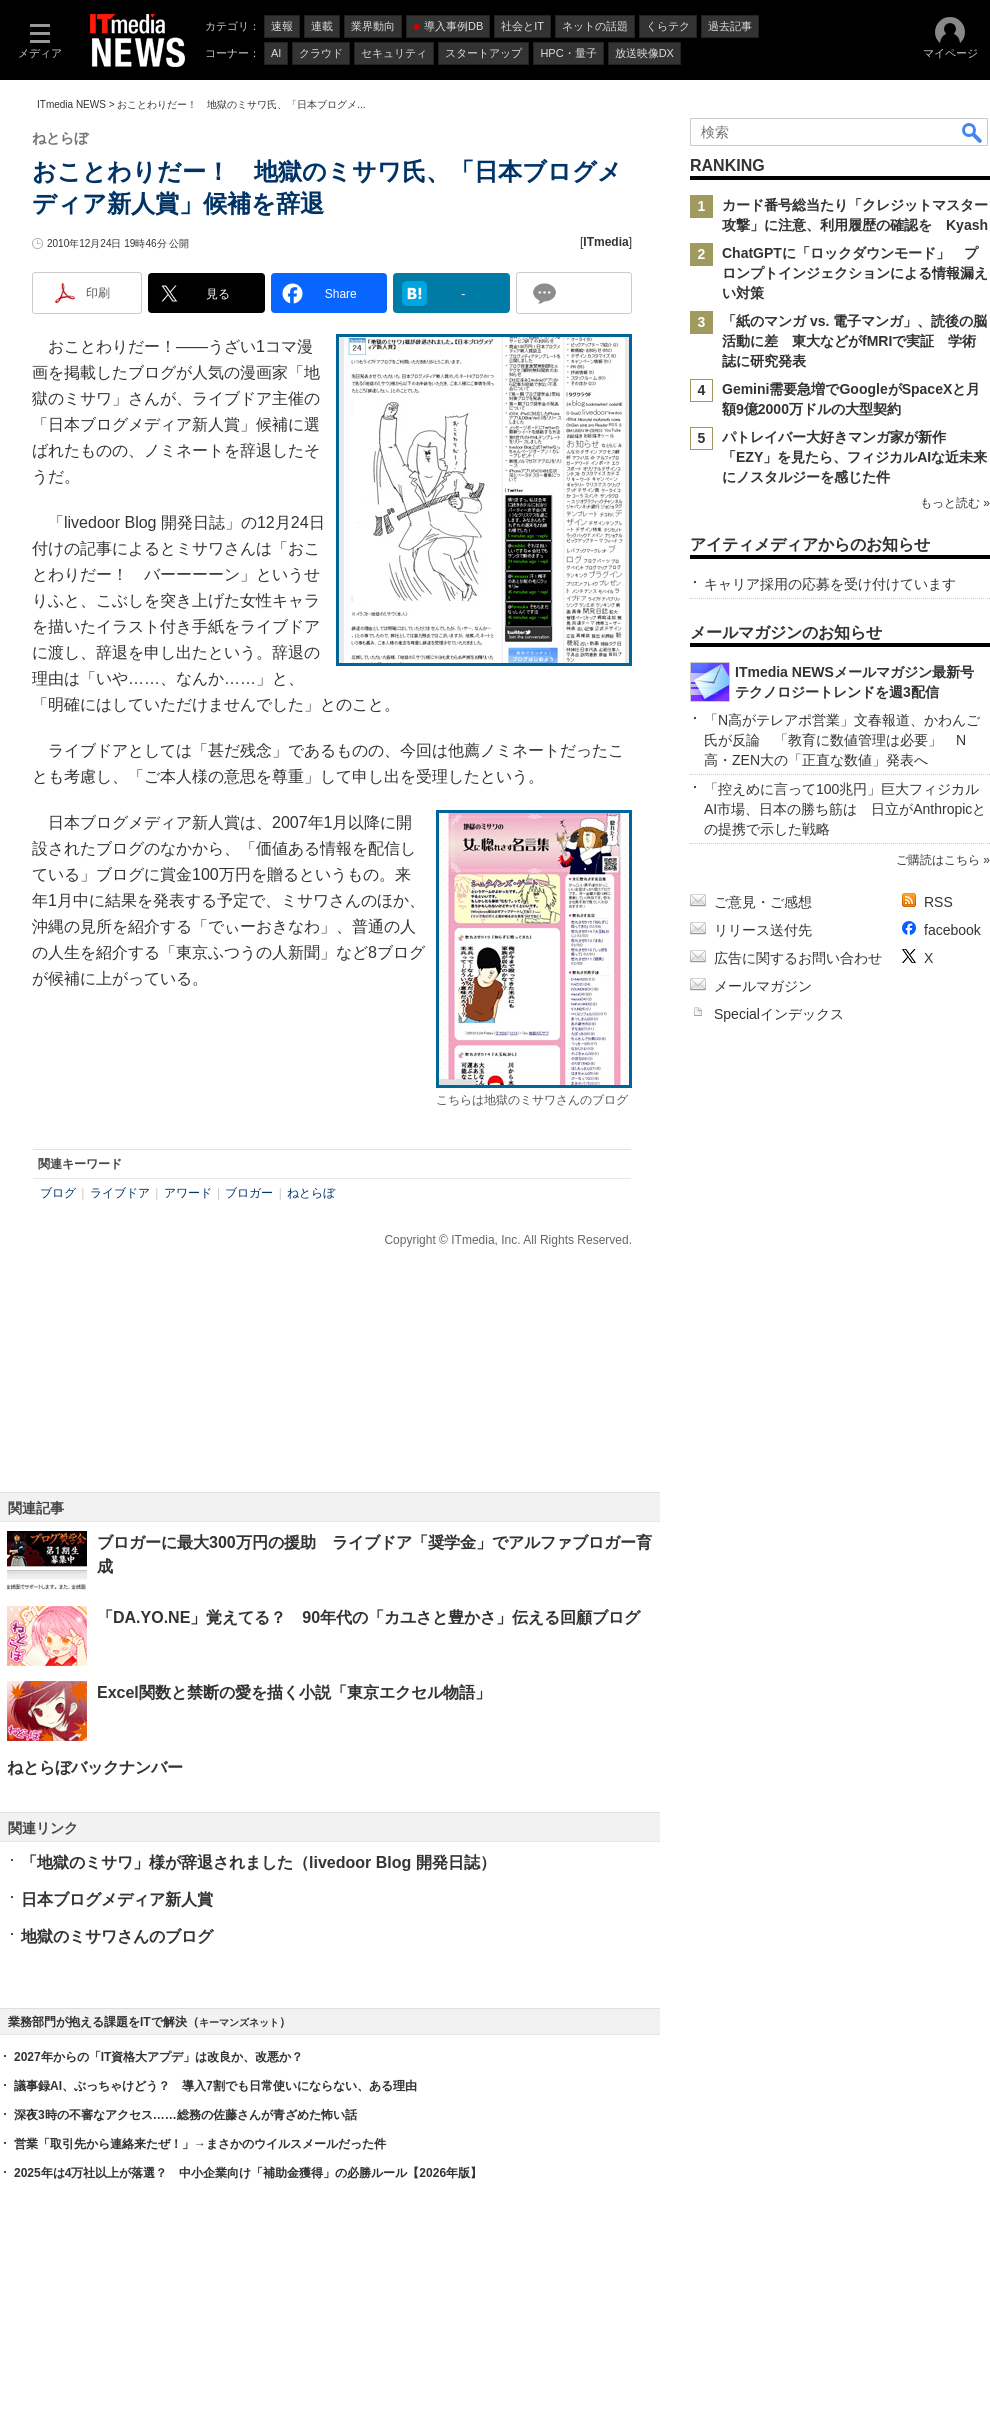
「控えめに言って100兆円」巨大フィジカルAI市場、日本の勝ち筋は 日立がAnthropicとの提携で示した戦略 (845, 809)
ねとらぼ (311, 1193)
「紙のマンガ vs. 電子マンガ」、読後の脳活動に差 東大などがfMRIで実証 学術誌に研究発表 (854, 341)
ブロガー (249, 1193)
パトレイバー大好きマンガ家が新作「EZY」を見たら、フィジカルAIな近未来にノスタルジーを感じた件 (854, 457)
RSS (938, 902)
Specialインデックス (779, 1014)
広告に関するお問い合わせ (798, 958)
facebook (952, 930)
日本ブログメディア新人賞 (117, 1899)
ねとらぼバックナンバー (95, 1767)
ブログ (58, 1193)
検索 (973, 132)
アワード (188, 1193)
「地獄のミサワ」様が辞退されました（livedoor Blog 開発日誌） (258, 1862)
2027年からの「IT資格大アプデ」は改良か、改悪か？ (158, 2057)
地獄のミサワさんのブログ (117, 1936)
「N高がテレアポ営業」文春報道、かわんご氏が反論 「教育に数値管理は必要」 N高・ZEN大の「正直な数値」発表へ (842, 740)
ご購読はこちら (938, 860)
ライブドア (120, 1193)
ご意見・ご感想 (763, 902)
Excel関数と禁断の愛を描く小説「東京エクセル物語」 (294, 1692)
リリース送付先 (763, 930)
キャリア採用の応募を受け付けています (830, 584)
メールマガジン (763, 986)
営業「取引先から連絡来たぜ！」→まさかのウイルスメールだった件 (200, 2144)
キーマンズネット (239, 2022)
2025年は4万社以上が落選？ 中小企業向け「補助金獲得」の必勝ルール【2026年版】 (248, 2173)
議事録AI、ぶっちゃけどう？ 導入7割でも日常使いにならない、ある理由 (215, 2086)
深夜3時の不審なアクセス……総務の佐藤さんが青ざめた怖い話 (185, 2115)
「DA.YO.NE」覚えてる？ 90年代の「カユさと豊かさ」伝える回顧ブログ (368, 1617)
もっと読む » (955, 503)
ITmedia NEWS (71, 104)
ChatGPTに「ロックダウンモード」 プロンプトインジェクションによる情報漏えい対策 (855, 273)
